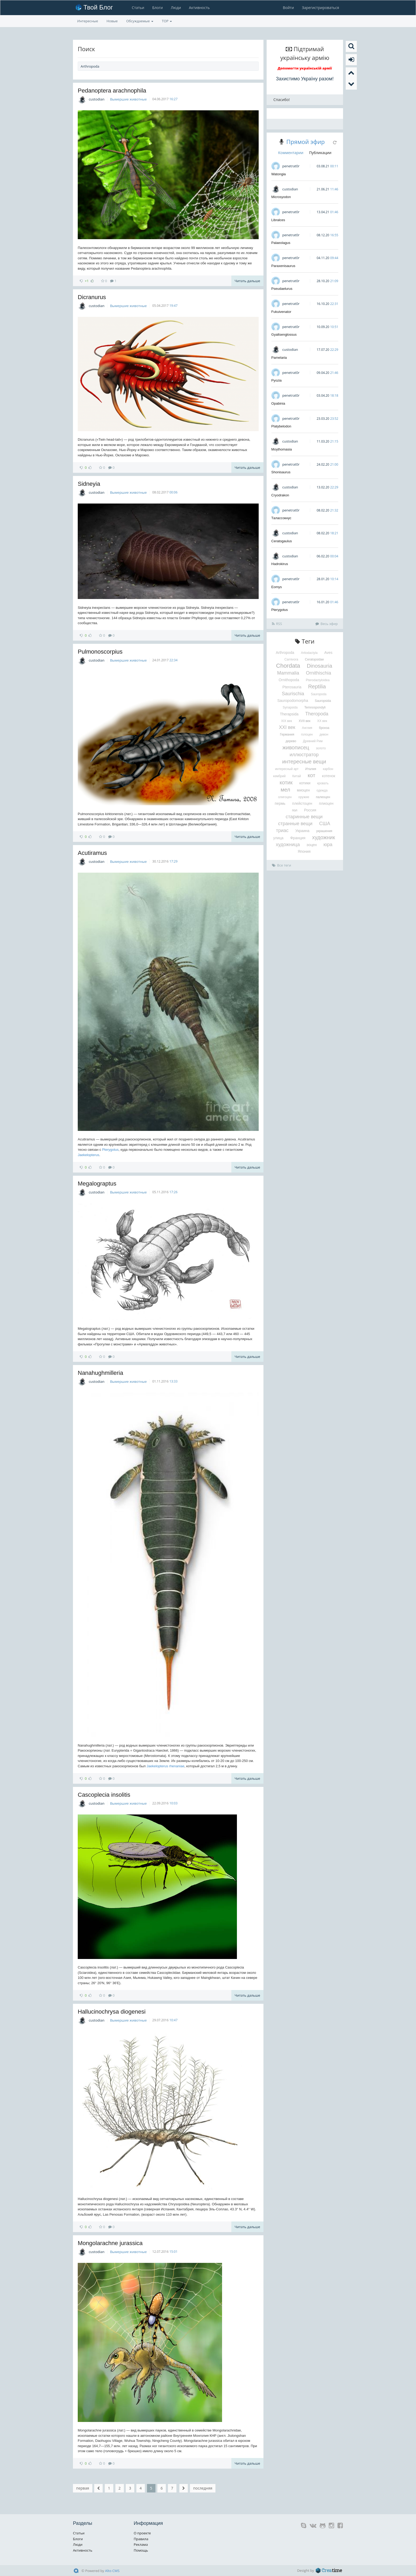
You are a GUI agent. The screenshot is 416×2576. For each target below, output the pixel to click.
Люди (176, 7)
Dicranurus (92, 297)
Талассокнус (281, 518)
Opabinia (278, 403)
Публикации (320, 152)
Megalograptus (97, 1183)
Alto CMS (112, 2570)
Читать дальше (247, 280)
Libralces (278, 220)
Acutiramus (92, 853)
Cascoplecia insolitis (104, 1794)
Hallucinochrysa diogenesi (112, 2011)
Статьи (138, 7)
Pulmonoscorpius (100, 651)
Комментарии (290, 152)
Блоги (157, 7)
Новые (112, 21)
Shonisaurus (281, 472)
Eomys (276, 587)
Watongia (278, 174)
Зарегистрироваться (320, 7)
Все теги (281, 865)
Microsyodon (281, 197)
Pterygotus (110, 1150)
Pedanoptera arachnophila (112, 90)
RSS (277, 623)
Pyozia (276, 380)
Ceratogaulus (281, 541)
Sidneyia (89, 483)
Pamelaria (279, 358)
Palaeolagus (281, 243)
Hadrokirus (279, 564)
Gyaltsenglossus (284, 334)
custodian (96, 99)
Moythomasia (281, 449)
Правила (141, 2538)
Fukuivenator (281, 312)
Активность (199, 7)
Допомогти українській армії (305, 68)
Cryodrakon (280, 495)
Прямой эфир (305, 142)
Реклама (141, 2544)
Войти (288, 7)
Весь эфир (326, 623)
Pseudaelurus (282, 289)
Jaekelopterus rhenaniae (165, 1766)
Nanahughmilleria (100, 1373)
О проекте (142, 2533)
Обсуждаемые (139, 21)
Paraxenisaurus (283, 266)
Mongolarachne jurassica (110, 2243)
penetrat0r (291, 166)
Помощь (141, 2550)
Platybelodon (281, 426)
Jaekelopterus (88, 1155)
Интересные (87, 21)
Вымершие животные (128, 99)
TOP (167, 21)
